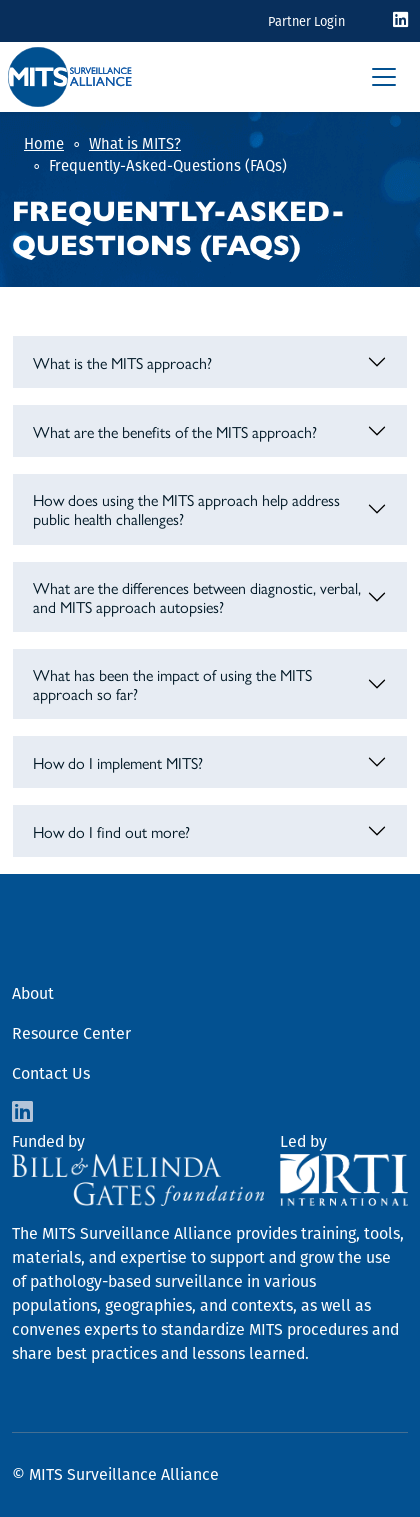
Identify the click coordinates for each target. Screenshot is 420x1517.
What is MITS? (135, 144)
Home (44, 144)
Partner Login (306, 21)
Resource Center (71, 1033)
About (33, 993)
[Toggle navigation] (384, 77)
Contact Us (51, 1073)
